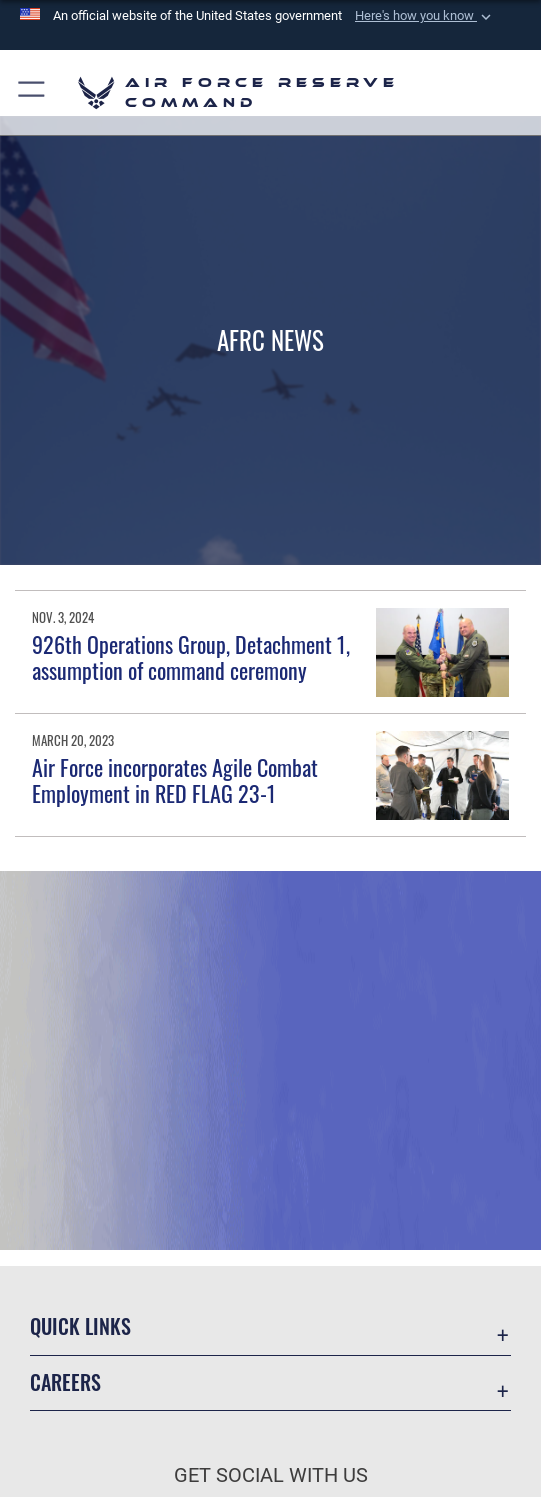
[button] (425, 16)
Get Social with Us (271, 1475)
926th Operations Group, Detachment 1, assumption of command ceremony (191, 657)
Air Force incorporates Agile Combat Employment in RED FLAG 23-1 (175, 780)
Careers (65, 1382)
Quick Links (80, 1326)
